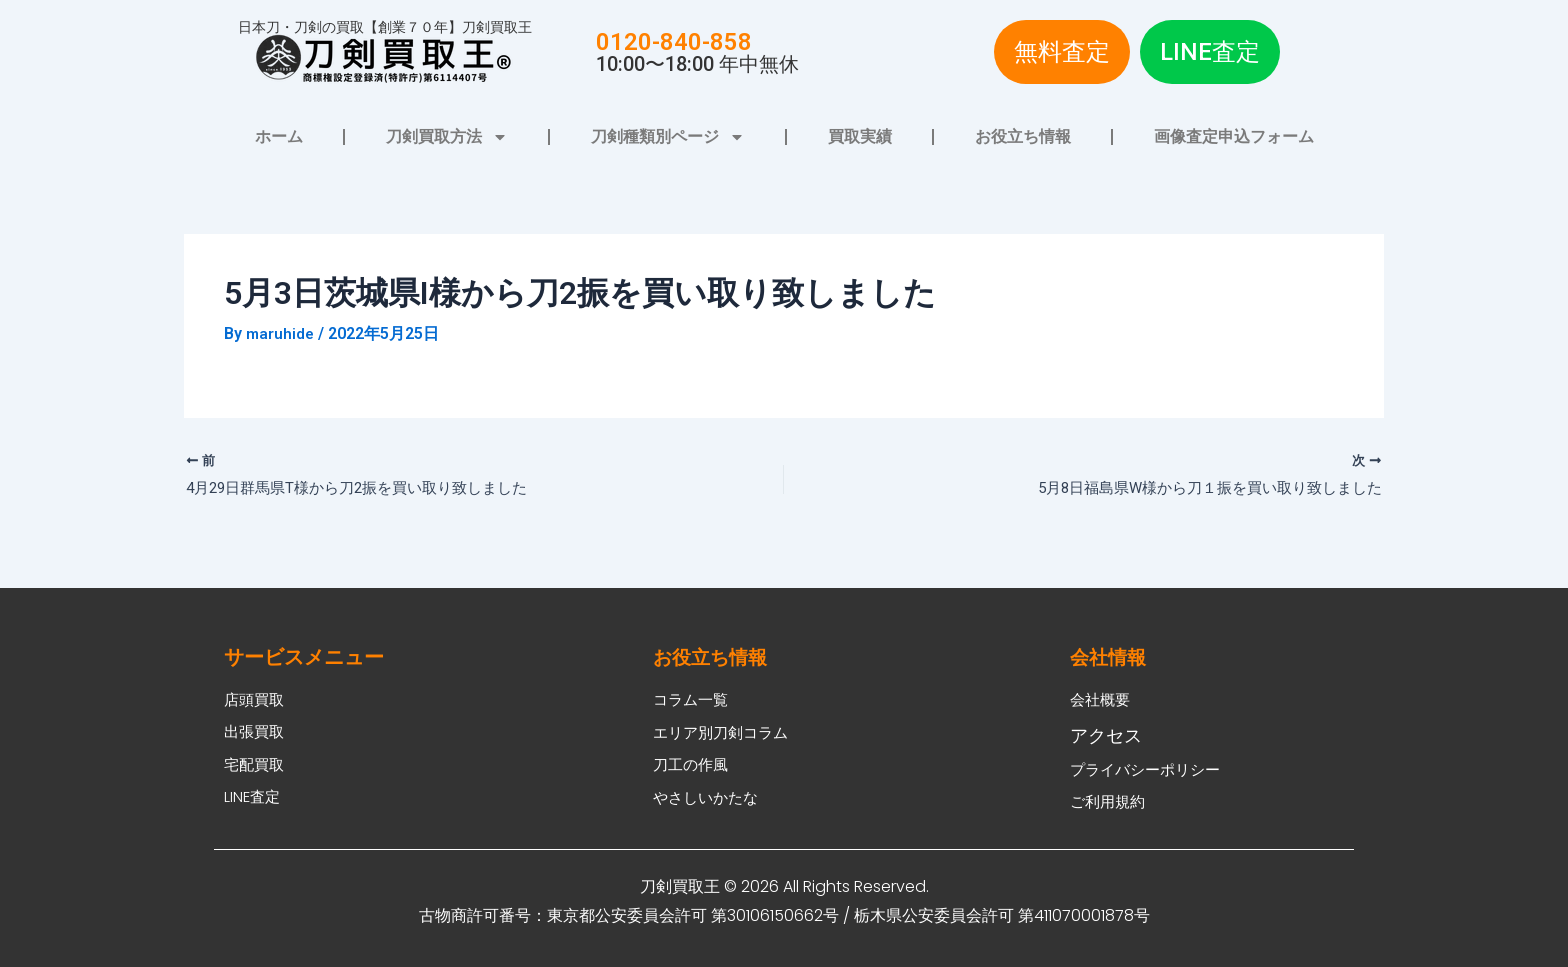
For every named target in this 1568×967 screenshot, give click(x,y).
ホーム (279, 136)
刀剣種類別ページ (668, 137)
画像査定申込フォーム (1234, 136)
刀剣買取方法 (447, 137)
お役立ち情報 (1023, 136)
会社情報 (1110, 644)
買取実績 (860, 136)
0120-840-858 (674, 42)
